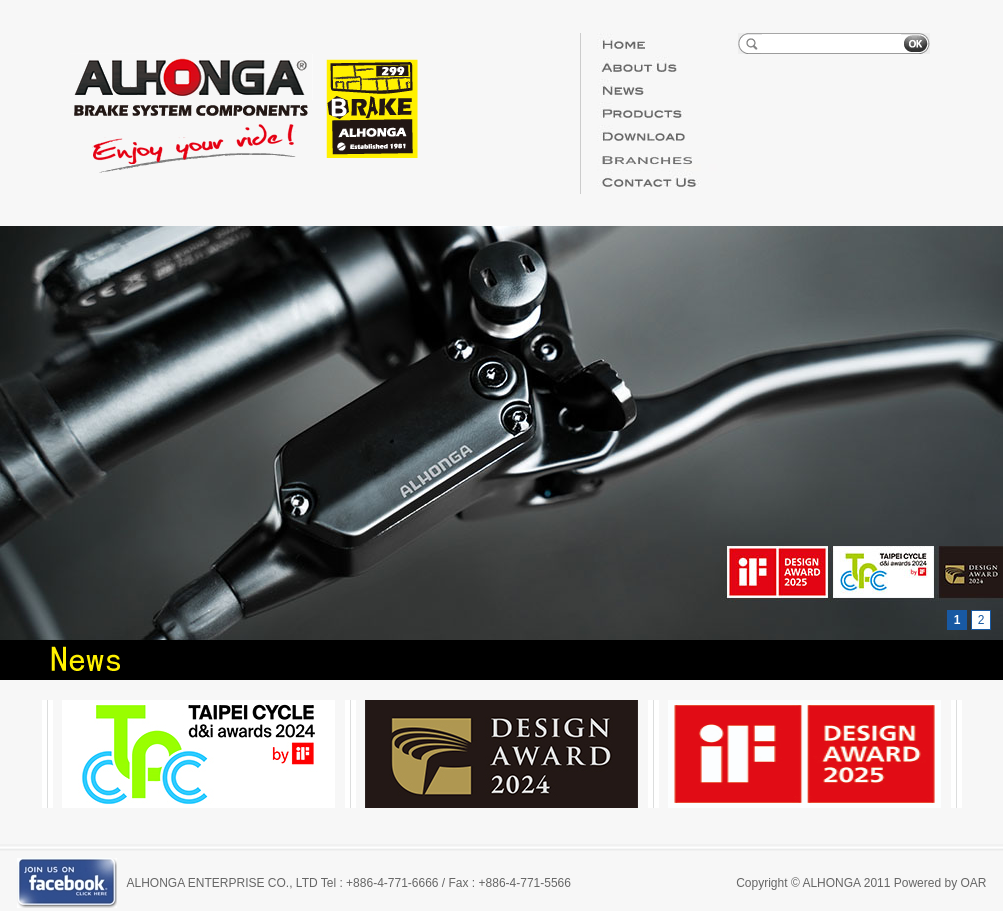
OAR (973, 883)
